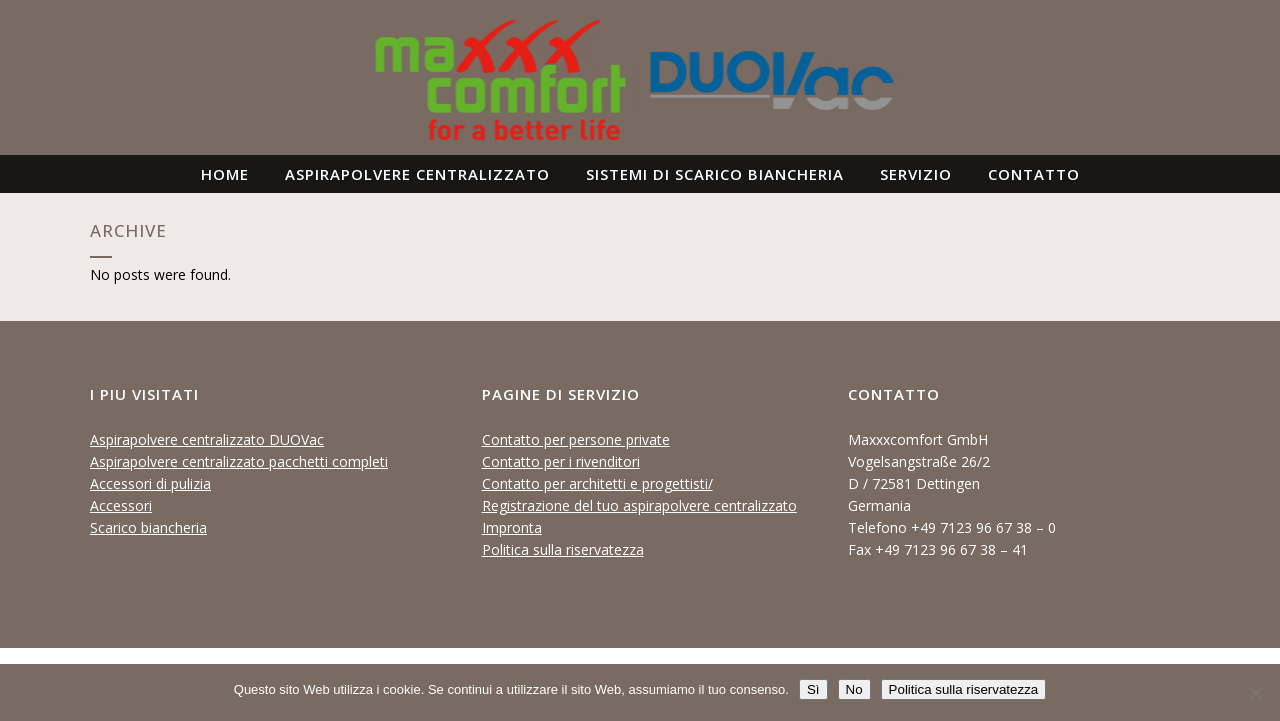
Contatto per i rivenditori (561, 461)
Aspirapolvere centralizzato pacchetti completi (239, 461)
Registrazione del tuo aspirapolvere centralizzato (639, 505)
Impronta (512, 527)
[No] (1255, 693)
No (854, 689)
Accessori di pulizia (150, 483)
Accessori (121, 505)
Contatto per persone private (576, 439)
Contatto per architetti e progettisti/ (597, 483)
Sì (813, 689)
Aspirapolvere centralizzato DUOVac (207, 439)
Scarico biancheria (148, 527)
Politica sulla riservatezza (563, 549)
